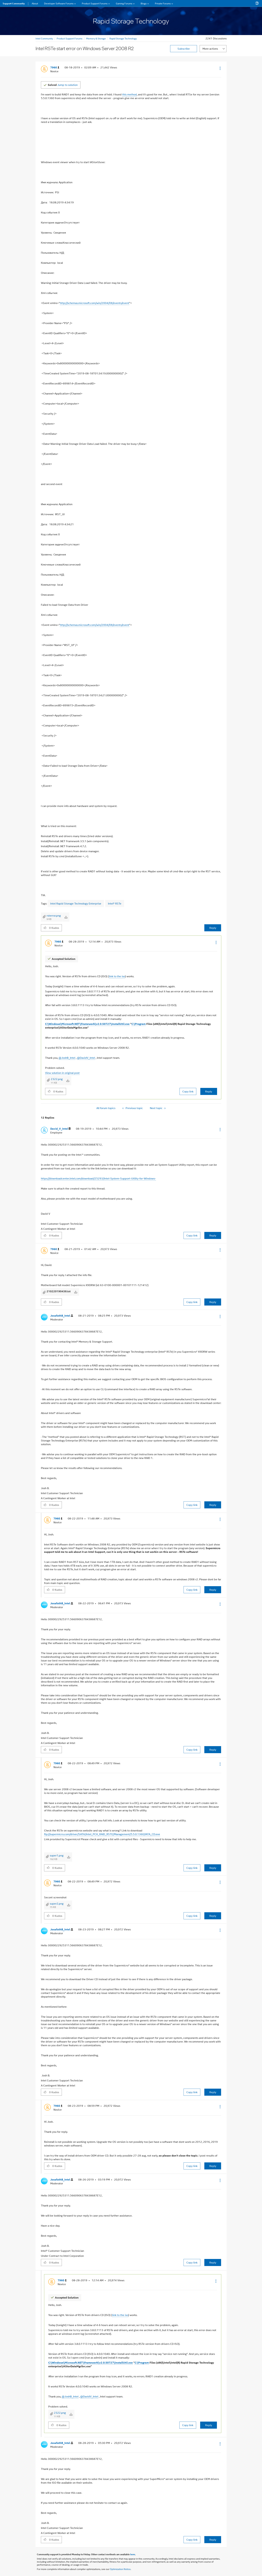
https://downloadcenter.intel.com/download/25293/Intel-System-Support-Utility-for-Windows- (98, 1178)
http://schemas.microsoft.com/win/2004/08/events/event (94, 303)
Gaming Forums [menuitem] (124, 3)
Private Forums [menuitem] (163, 3)
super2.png (57, 1903)
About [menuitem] (35, 3)
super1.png (57, 1855)
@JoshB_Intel (67, 1058)
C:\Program (138, 1024)
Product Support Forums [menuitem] (95, 3)
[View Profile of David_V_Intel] (60, 1129)
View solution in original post (62, 1073)
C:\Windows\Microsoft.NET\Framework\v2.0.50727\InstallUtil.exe (87, 1024)
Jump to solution (63, 85)
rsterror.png (54, 915)
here (132, 2554)
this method (129, 94)
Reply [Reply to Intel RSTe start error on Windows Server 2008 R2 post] (212, 928)
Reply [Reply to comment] (208, 1091)
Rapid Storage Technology (123, 38)
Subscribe (184, 48)
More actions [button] (210, 48)
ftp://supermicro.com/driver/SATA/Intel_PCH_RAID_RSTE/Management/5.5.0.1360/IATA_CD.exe (102, 1834)
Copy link (187, 1091)
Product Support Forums (69, 38)
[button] (220, 68)
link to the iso (117, 976)
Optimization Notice (120, 2569)
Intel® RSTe (114, 903)
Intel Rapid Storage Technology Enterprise (75, 903)
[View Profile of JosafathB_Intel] (61, 1316)
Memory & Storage (96, 38)
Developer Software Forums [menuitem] (59, 3)
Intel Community (44, 38)
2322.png (57, 1079)
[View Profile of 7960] (54, 67)
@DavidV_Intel (86, 1058)
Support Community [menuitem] (14, 3)
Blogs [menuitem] (144, 3)
